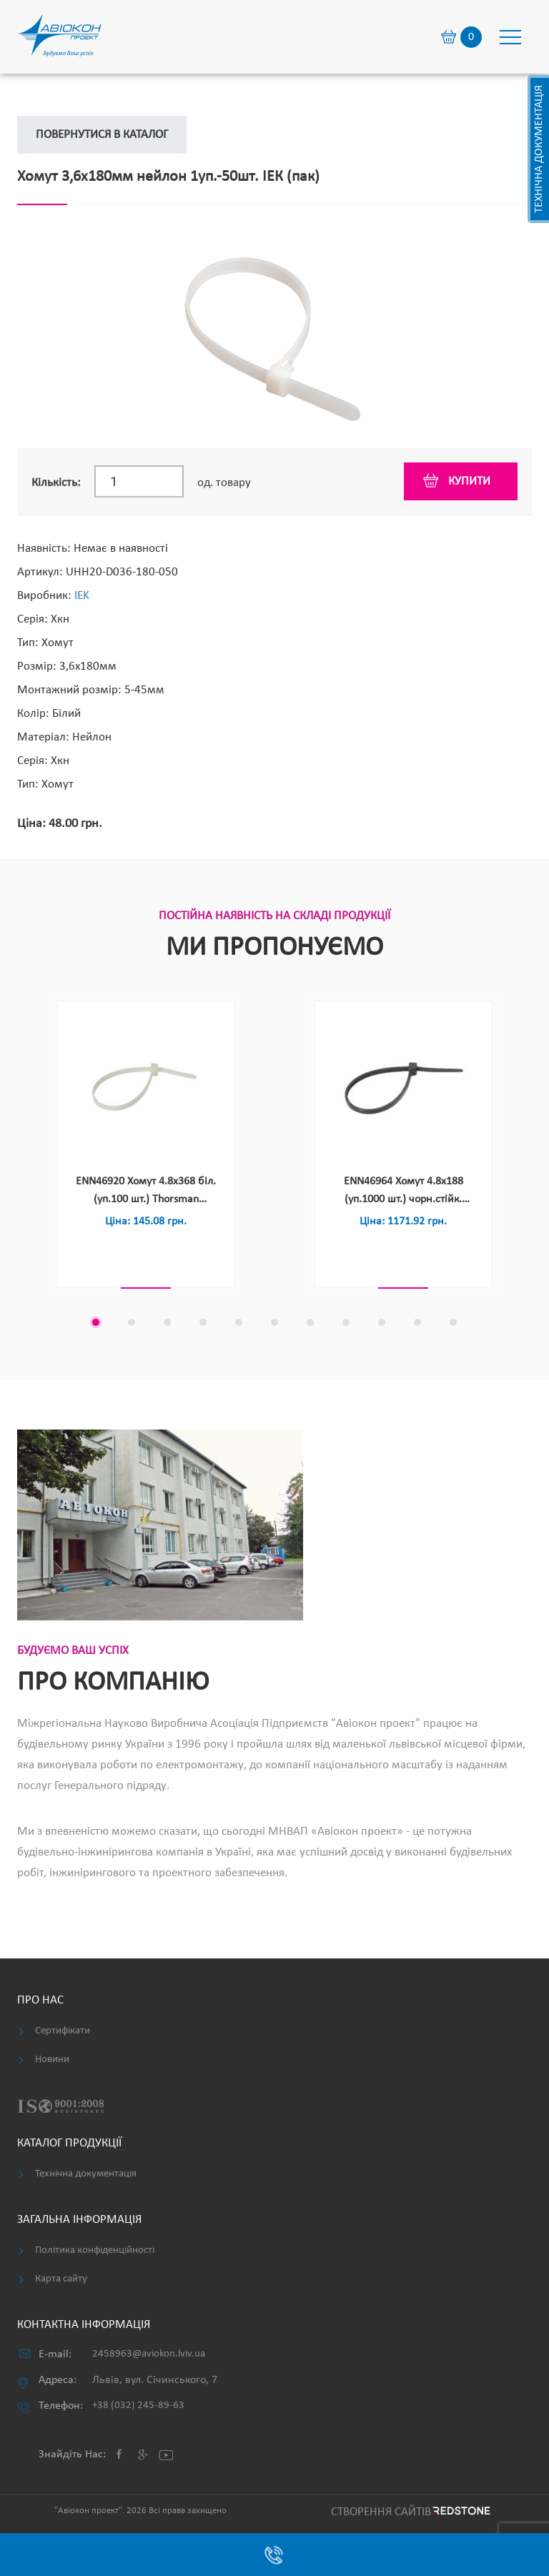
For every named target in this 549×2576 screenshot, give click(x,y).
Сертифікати (62, 2031)
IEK (81, 596)
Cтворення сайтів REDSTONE (408, 2512)
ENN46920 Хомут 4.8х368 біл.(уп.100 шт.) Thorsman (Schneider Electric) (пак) (146, 1192)
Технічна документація (539, 149)
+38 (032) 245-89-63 (138, 2405)
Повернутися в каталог (102, 135)
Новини (52, 2059)
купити (469, 481)
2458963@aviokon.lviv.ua (148, 2354)
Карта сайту (61, 2279)
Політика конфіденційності (94, 2250)
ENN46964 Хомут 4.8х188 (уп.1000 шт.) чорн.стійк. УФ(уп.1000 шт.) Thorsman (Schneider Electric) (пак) (403, 1192)
